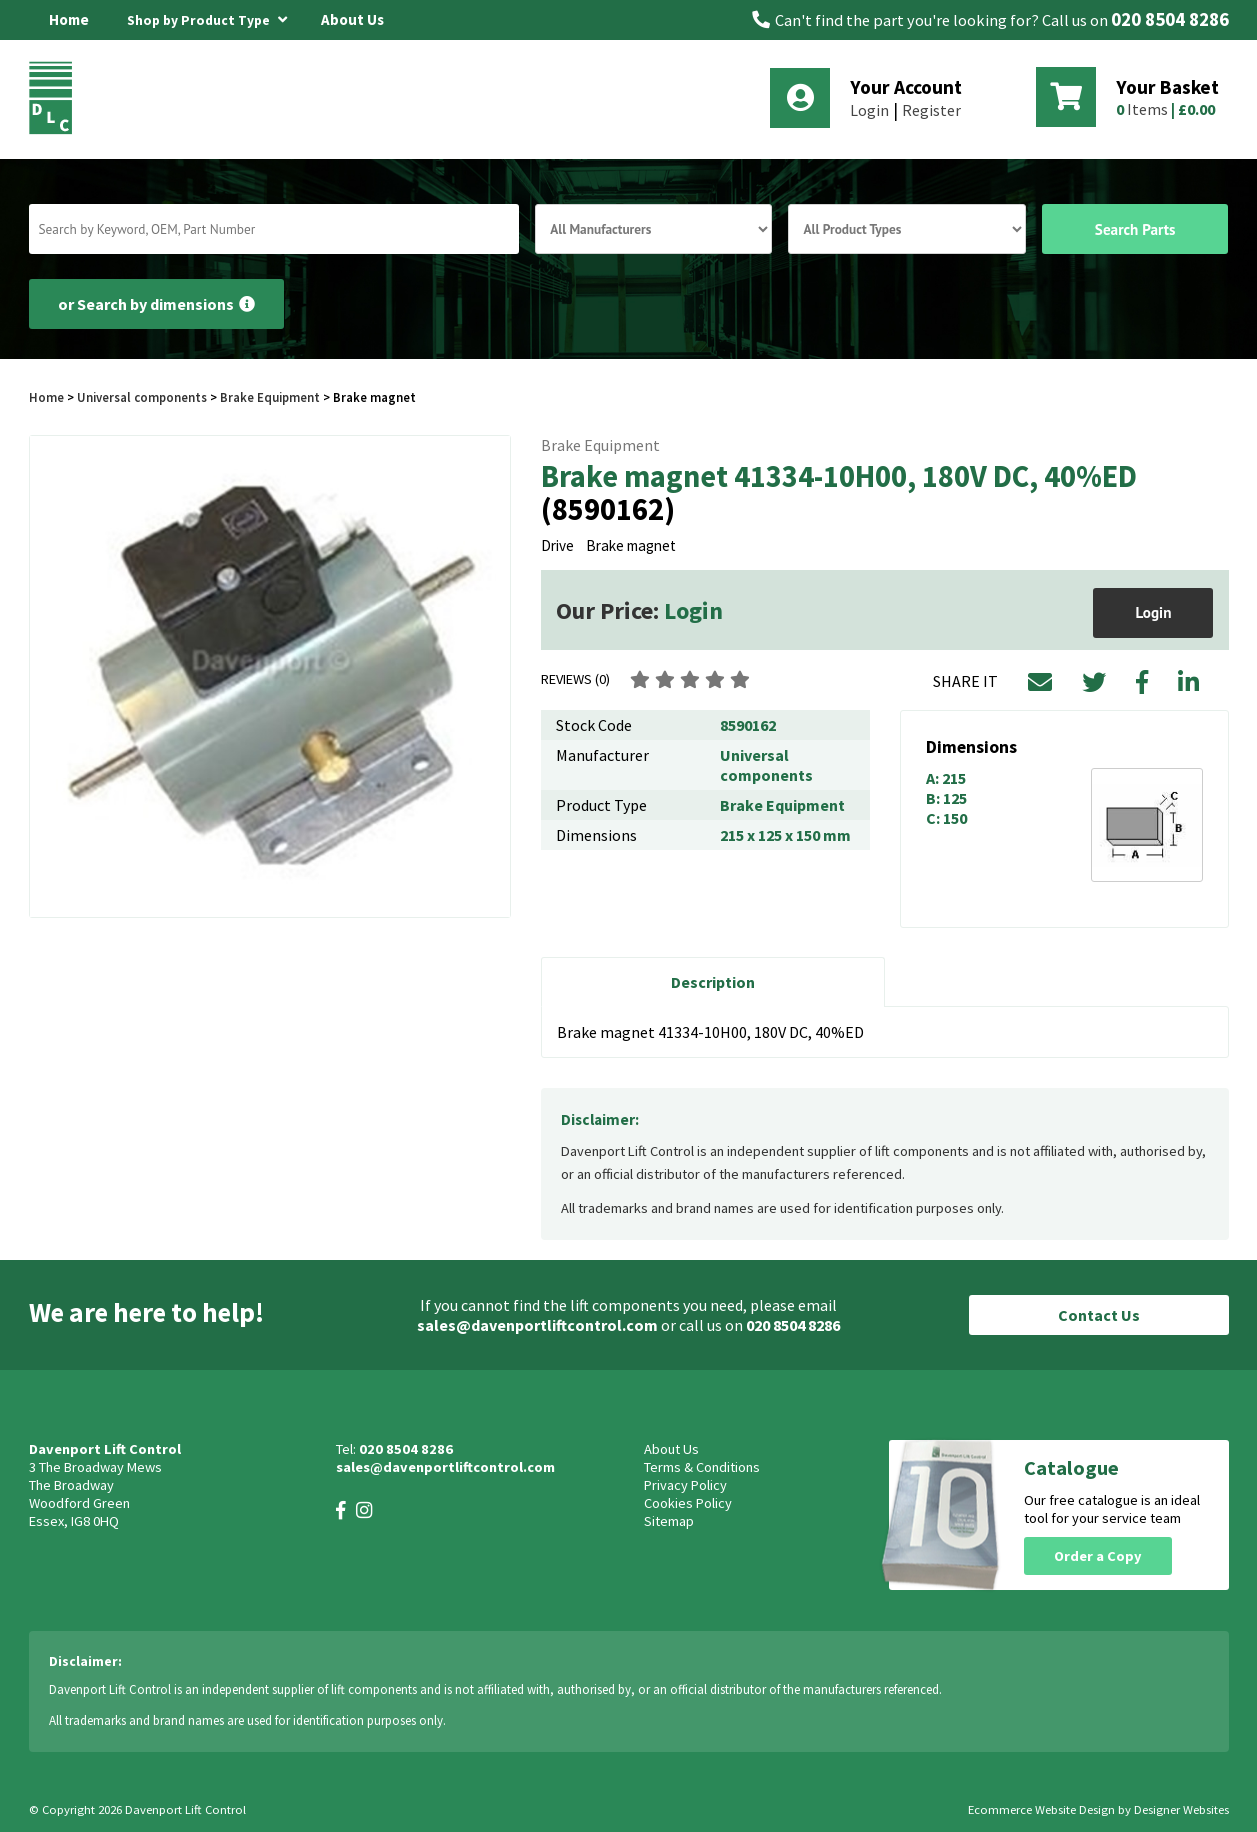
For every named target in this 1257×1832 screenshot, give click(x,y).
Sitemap (669, 1521)
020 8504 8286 (1170, 19)
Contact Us (1099, 1315)
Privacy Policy (685, 1485)
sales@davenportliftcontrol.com (537, 1325)
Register (931, 110)
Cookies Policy (688, 1503)
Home (69, 19)
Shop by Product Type (207, 17)
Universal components (142, 397)
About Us (352, 19)
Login (869, 110)
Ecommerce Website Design (1041, 1809)
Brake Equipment (270, 397)
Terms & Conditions (702, 1467)
